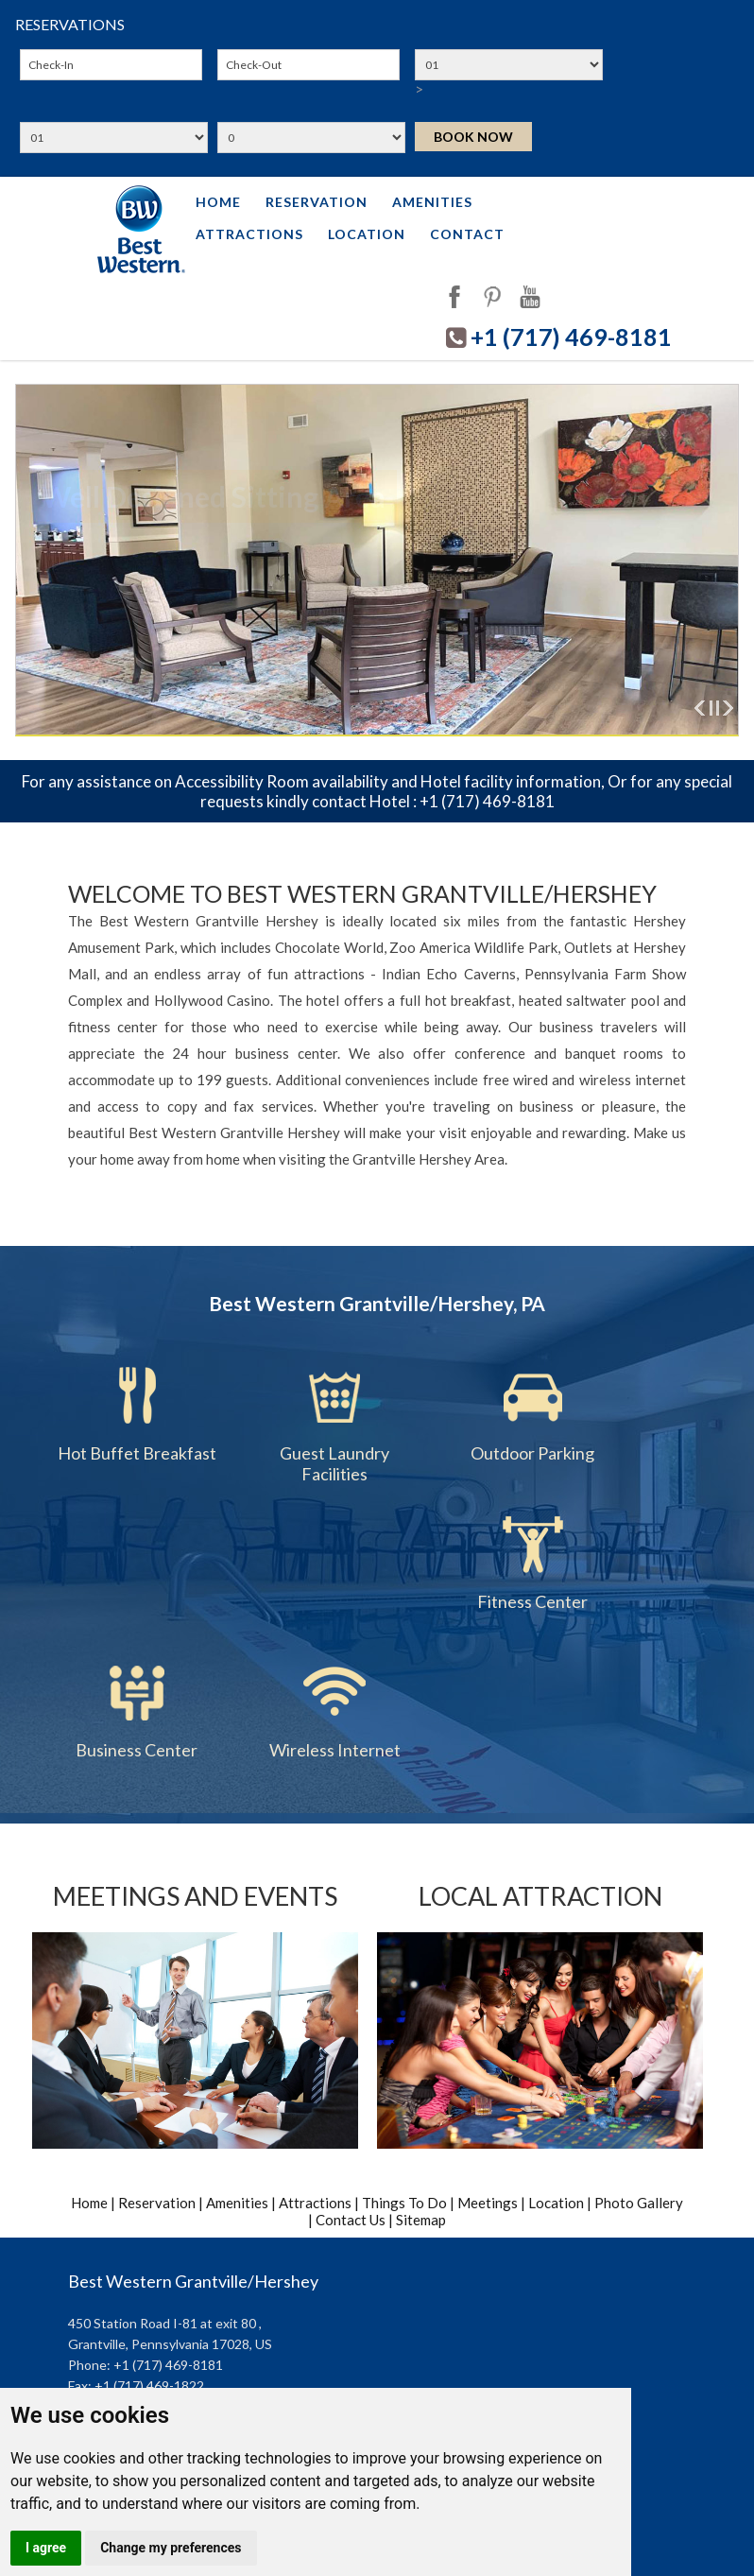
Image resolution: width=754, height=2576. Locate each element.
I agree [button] (46, 2547)
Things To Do (406, 2202)
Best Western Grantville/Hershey (193, 2281)
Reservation (317, 202)
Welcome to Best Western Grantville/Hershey (362, 893)
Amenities (432, 202)
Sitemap (421, 2219)
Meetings (487, 2202)
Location (366, 234)
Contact (467, 234)
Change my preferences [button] (170, 2547)
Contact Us (351, 2219)
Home (218, 202)
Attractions (249, 234)
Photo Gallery (638, 2202)
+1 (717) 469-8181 (571, 336)
